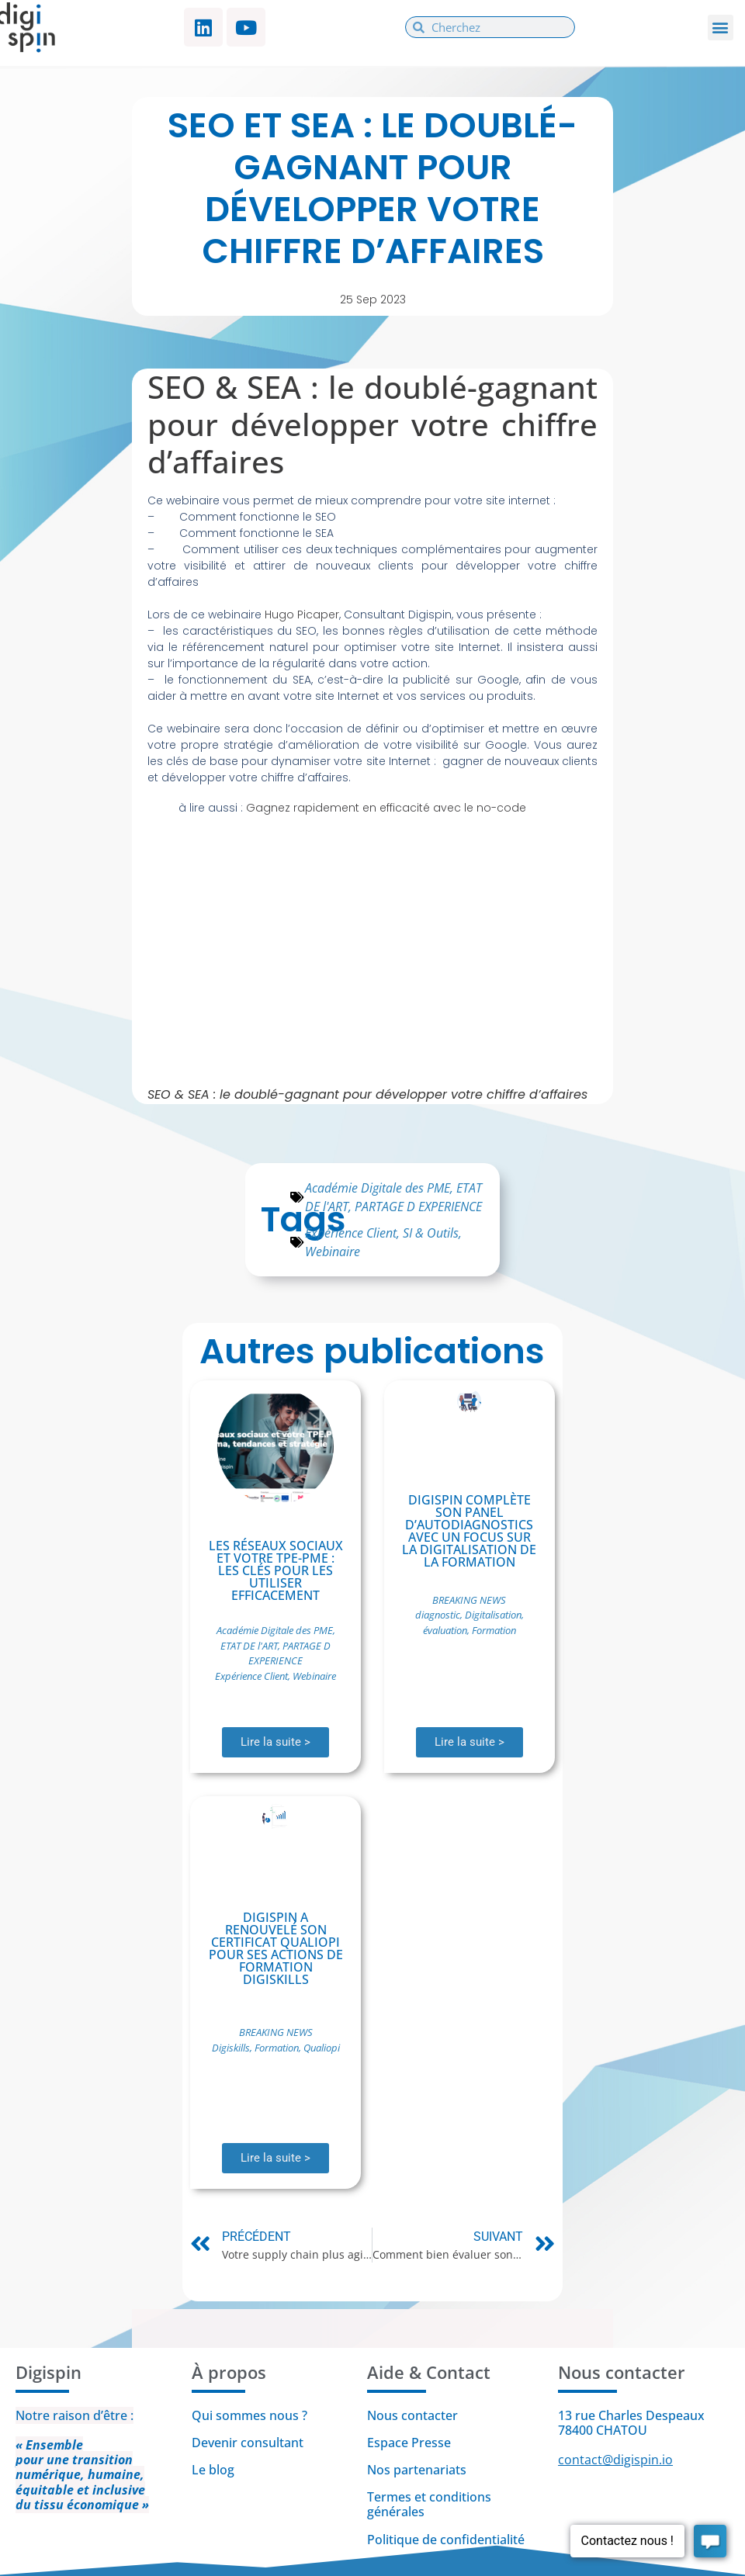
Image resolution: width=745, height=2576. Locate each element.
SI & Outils (431, 1232)
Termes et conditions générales (429, 2504)
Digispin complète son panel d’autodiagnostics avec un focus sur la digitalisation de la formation (469, 1530)
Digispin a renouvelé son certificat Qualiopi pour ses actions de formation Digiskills (276, 1948)
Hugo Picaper (302, 614)
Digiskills (231, 2048)
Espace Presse (409, 2442)
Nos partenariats (416, 2469)
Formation (494, 1630)
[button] (720, 27)
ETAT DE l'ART (249, 1646)
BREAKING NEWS (469, 1600)
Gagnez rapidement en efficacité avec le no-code (386, 807)
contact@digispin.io (615, 2459)
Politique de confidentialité (447, 2539)
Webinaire (332, 1251)
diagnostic (437, 1615)
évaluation (445, 1630)
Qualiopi (321, 2048)
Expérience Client (351, 1232)
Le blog (213, 2469)
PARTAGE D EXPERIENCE (418, 1206)
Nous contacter (412, 2415)
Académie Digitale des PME (377, 1187)
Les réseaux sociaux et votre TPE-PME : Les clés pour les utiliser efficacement (276, 1570)
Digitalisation (493, 1615)
